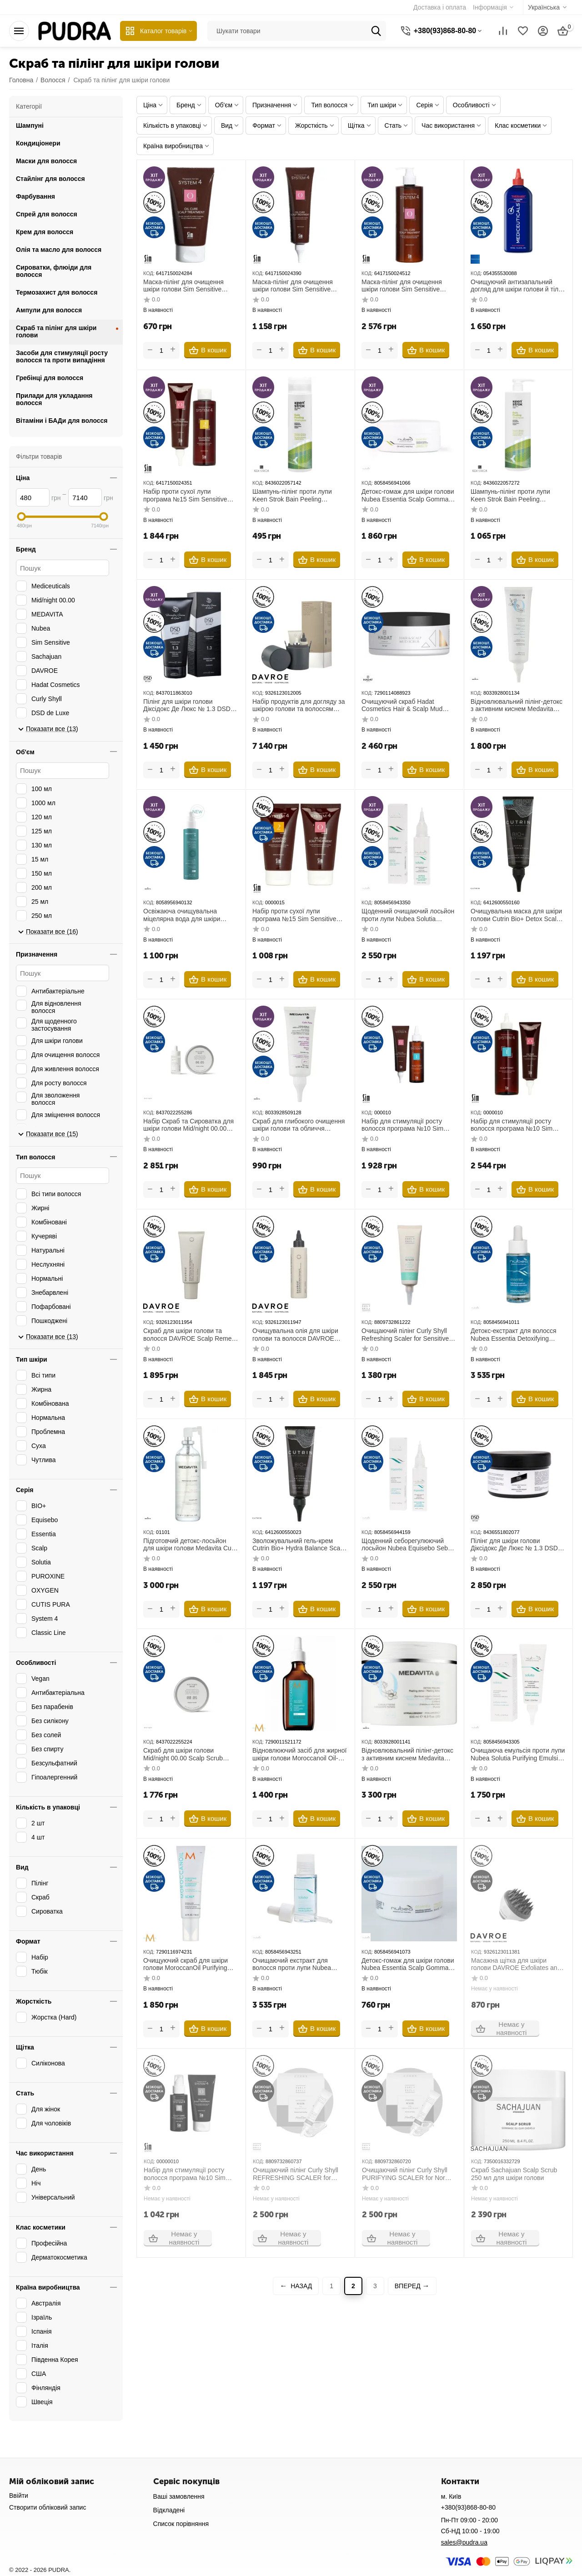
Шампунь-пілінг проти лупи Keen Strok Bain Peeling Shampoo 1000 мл (510, 495)
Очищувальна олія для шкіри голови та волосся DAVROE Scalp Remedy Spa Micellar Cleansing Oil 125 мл (295, 1335)
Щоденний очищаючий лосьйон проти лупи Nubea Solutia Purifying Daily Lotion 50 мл (407, 915)
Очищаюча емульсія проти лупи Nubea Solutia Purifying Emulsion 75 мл (518, 1754)
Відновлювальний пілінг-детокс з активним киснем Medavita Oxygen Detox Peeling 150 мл (516, 705)
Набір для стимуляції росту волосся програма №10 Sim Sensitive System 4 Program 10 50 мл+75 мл (187, 2174)
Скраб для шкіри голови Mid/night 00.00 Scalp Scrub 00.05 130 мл (183, 1754)
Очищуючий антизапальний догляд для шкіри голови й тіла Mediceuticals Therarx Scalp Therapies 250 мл (516, 286)
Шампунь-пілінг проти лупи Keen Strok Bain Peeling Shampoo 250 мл (292, 495)
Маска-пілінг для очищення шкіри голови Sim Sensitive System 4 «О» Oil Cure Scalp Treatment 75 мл (184, 286)
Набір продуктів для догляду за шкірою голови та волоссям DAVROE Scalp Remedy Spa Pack (298, 705)
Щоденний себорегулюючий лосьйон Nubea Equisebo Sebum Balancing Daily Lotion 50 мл (409, 1545)
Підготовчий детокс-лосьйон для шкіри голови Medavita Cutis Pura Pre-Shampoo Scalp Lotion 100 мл (190, 1545)
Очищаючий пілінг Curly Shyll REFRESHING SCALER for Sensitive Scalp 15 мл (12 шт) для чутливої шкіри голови (295, 2174)
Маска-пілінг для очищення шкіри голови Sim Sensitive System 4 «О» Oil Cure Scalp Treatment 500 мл (403, 286)
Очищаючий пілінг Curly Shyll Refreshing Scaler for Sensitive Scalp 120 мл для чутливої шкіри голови (405, 1335)
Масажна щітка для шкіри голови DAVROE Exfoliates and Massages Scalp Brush (515, 1964)
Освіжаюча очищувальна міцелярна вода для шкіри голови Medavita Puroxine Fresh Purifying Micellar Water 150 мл (189, 915)
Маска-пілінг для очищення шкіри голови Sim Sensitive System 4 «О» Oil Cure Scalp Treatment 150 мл (294, 286)
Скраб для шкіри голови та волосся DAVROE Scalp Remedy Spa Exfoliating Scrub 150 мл (190, 1335)
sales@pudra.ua (464, 2542)
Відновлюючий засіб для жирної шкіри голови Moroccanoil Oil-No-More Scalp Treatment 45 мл (299, 1754)
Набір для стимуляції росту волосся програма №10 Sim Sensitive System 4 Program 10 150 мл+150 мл (406, 1125)
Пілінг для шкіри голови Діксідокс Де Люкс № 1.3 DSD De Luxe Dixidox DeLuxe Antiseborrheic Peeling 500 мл (514, 1545)
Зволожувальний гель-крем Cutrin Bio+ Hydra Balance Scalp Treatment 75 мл (298, 1545)
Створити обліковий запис (47, 2507)
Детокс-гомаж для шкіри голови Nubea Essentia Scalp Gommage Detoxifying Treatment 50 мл (408, 1964)
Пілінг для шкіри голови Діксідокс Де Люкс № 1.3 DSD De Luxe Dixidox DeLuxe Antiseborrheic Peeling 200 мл (187, 705)
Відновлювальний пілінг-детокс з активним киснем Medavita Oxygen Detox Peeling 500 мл (407, 1754)
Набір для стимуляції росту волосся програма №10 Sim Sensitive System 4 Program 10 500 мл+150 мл (515, 1125)
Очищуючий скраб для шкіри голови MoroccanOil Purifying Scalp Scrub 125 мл (185, 1964)
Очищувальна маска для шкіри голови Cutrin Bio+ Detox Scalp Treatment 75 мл (516, 915)
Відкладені (169, 2510)
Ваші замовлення (179, 2496)
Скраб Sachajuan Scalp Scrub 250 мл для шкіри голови (514, 2173)
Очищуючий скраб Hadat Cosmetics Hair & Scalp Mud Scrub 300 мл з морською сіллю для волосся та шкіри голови (408, 705)
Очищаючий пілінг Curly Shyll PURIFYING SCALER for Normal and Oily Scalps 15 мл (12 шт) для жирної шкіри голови (408, 2174)
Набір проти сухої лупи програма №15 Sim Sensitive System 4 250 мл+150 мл (185, 495)
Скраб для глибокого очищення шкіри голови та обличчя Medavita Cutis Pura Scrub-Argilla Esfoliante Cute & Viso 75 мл (298, 1125)
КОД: (149, 273)
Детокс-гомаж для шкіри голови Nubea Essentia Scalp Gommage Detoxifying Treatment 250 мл (408, 495)
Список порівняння (181, 2523)
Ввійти (18, 2495)
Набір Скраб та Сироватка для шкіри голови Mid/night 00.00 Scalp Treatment (188, 1125)
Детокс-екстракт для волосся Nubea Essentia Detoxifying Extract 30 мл (514, 1335)
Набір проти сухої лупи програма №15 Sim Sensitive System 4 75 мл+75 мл (294, 915)
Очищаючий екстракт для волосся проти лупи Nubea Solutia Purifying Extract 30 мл (295, 1964)
